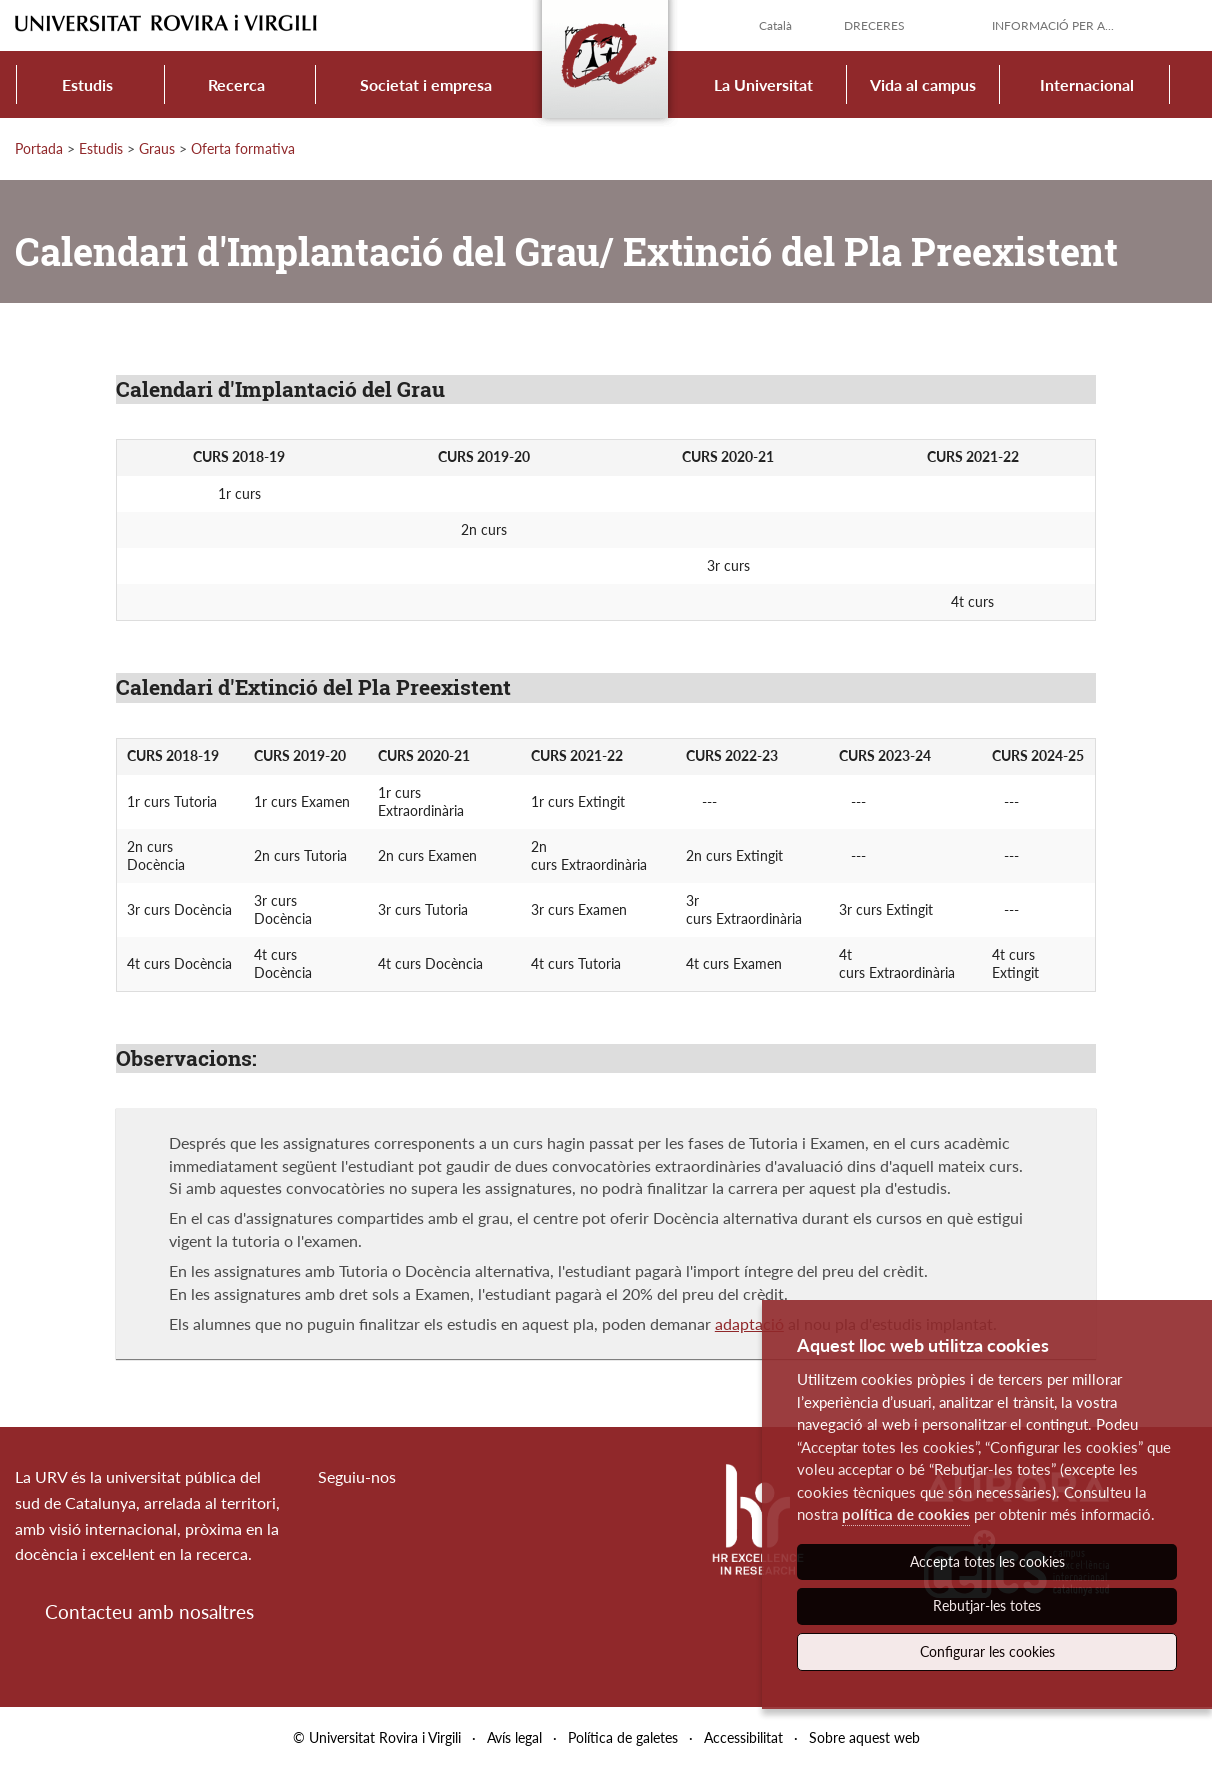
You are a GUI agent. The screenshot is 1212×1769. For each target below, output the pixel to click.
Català (775, 25)
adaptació (749, 1323)
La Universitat (763, 84)
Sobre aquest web (864, 1737)
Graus (157, 148)
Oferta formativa (243, 148)
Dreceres (874, 25)
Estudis (87, 84)
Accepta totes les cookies (987, 1561)
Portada (39, 148)
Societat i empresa (426, 84)
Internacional (1087, 84)
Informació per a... (1053, 25)
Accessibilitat (743, 1737)
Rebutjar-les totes (987, 1605)
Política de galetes (623, 1737)
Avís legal (514, 1737)
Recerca (236, 84)
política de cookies (906, 1514)
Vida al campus (923, 84)
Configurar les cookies (987, 1651)
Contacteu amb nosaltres (149, 1611)
